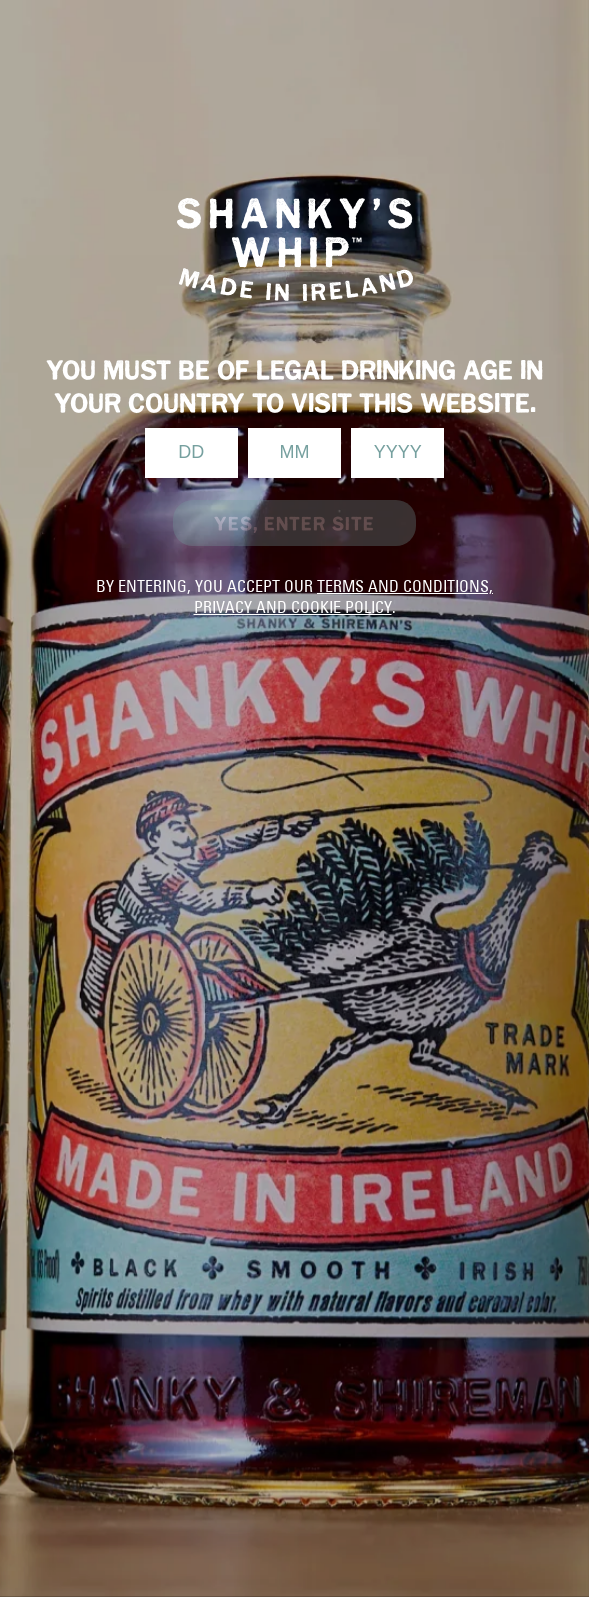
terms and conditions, (405, 586)
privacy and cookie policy (293, 607)
